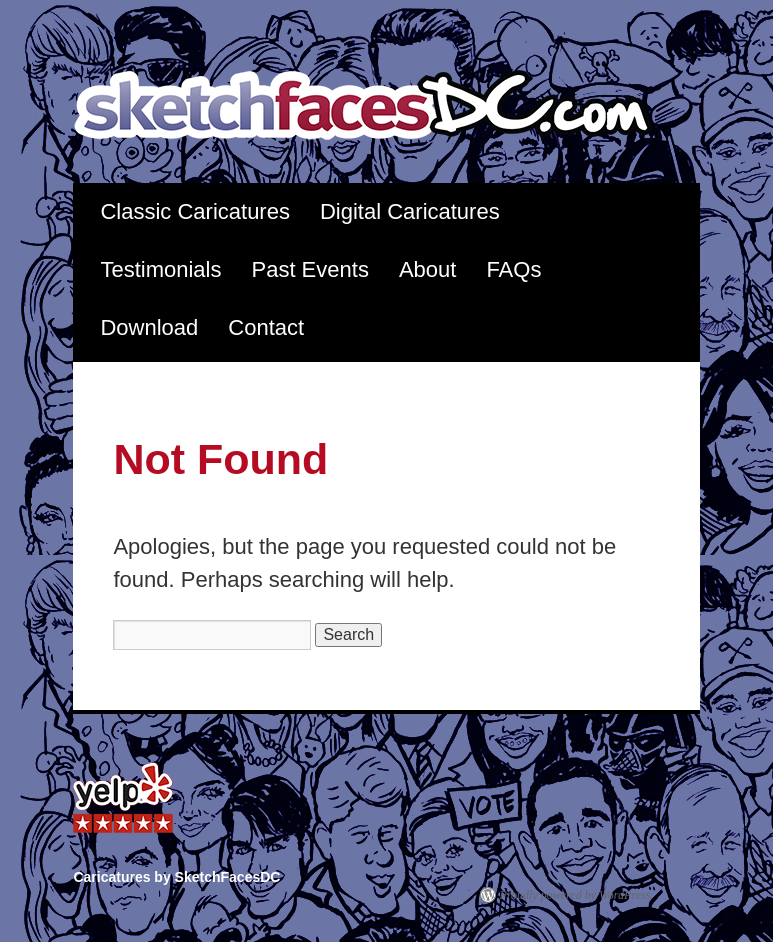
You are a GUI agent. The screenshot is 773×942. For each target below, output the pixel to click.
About (428, 269)
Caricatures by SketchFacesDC (376, 106)
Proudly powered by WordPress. (577, 895)
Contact (266, 327)
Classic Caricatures (195, 211)
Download (149, 327)
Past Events (309, 269)
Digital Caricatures (410, 211)
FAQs (513, 269)
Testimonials (160, 269)
